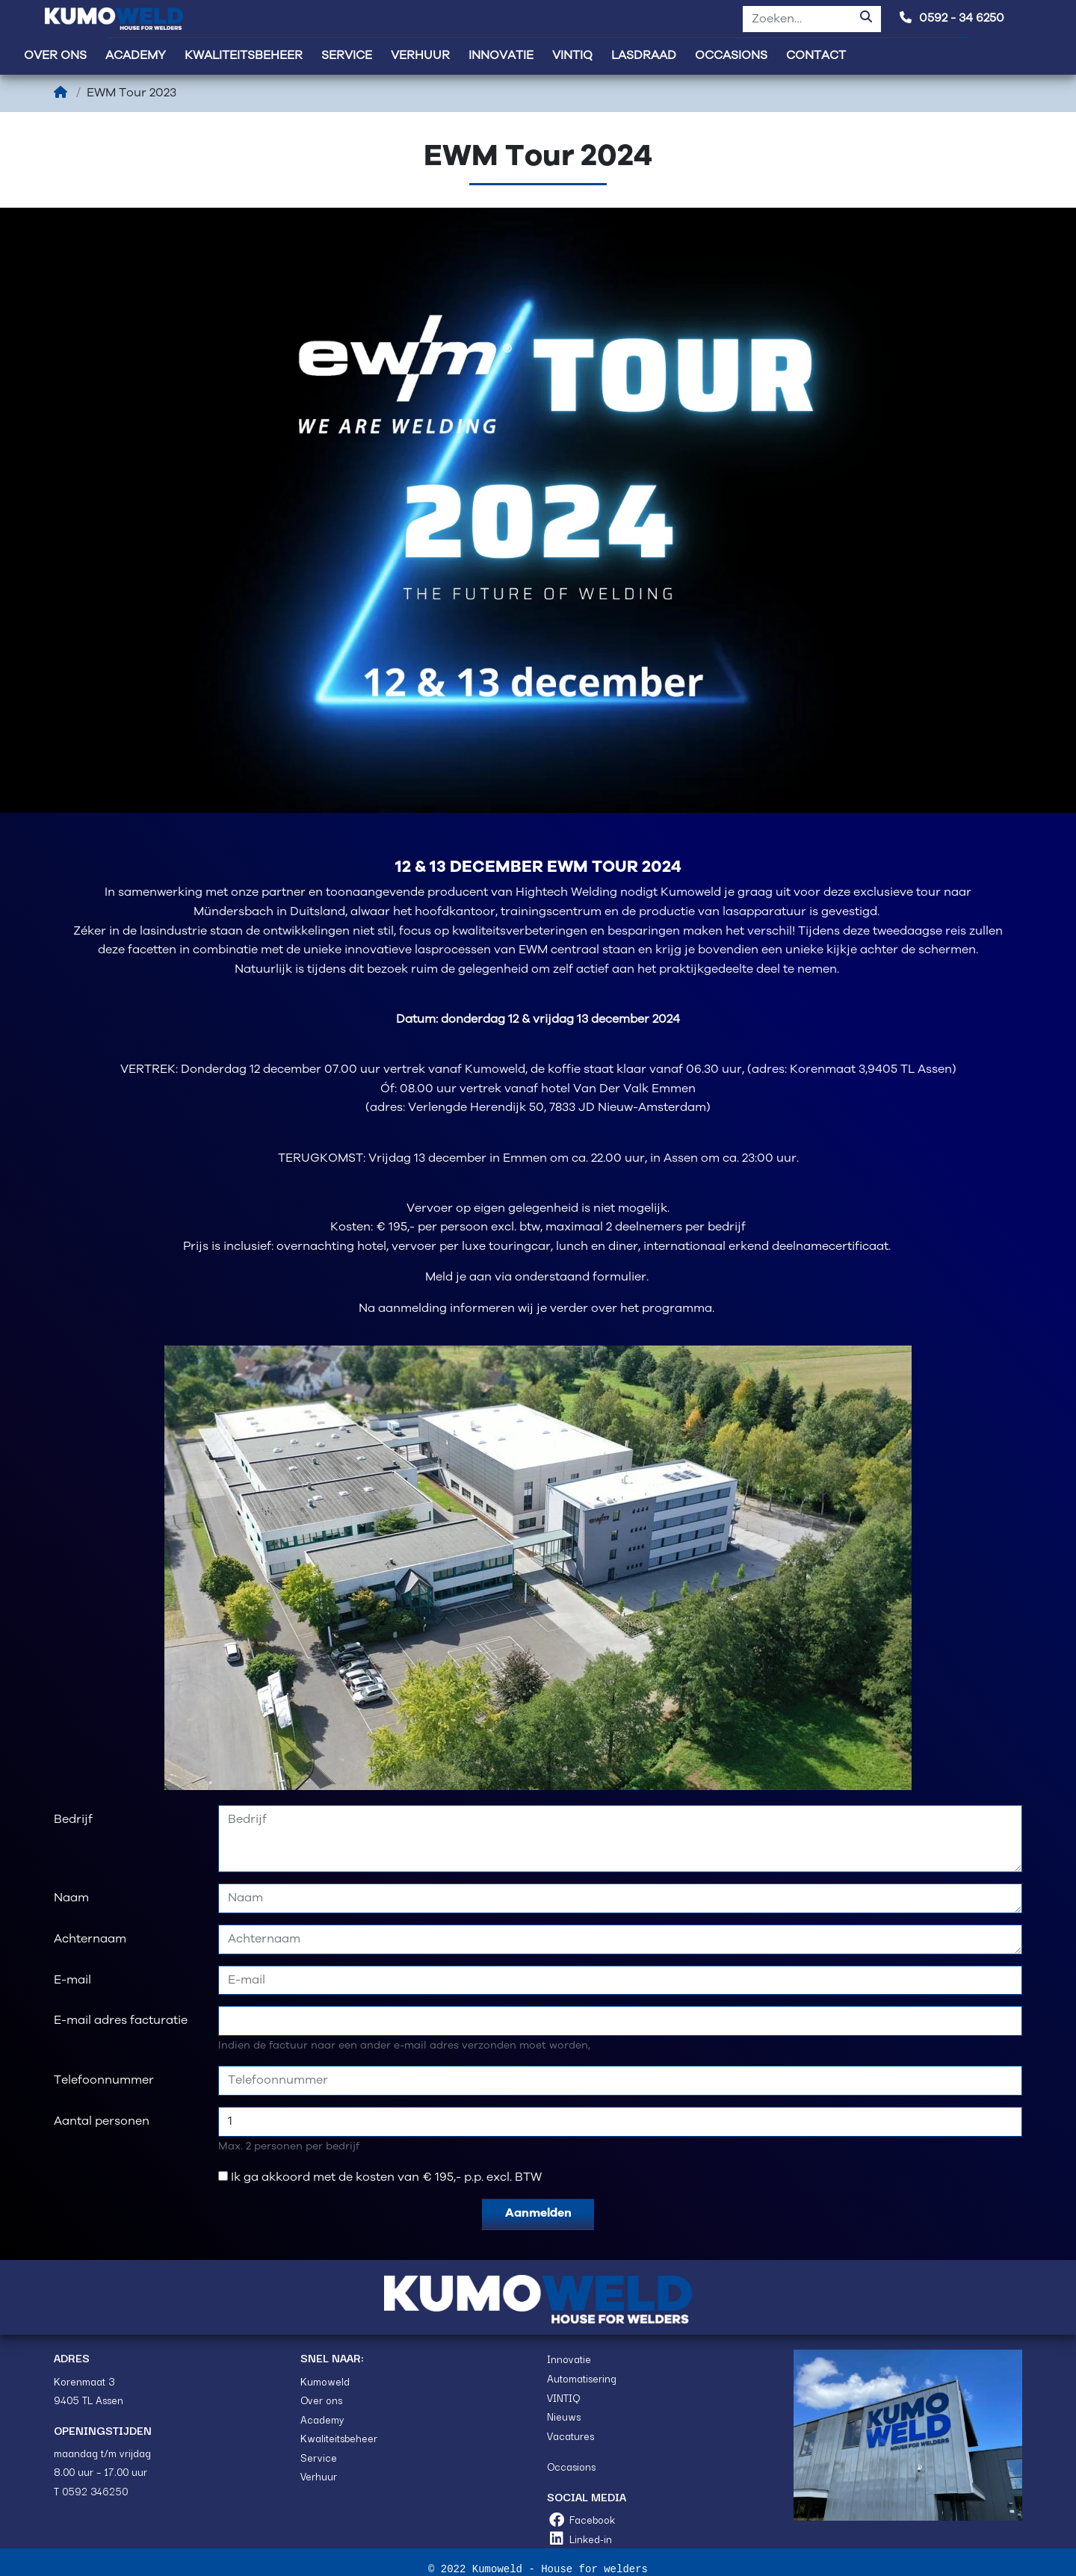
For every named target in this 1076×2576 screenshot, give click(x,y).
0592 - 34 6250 (952, 18)
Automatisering (581, 2378)
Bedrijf (73, 1819)
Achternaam (90, 1939)
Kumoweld (325, 2381)
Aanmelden (538, 2213)
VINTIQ (563, 2397)
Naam (71, 1898)
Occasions (571, 2466)
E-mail (72, 1980)
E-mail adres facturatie (121, 2020)
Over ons (321, 2399)
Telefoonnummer (104, 2080)
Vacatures (570, 2435)
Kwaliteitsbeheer (338, 2438)
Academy (322, 2419)
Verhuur (318, 2476)
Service (318, 2457)
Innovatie (569, 2358)
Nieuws (564, 2416)
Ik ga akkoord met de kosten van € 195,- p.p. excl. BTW (386, 2177)
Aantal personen (101, 2121)
